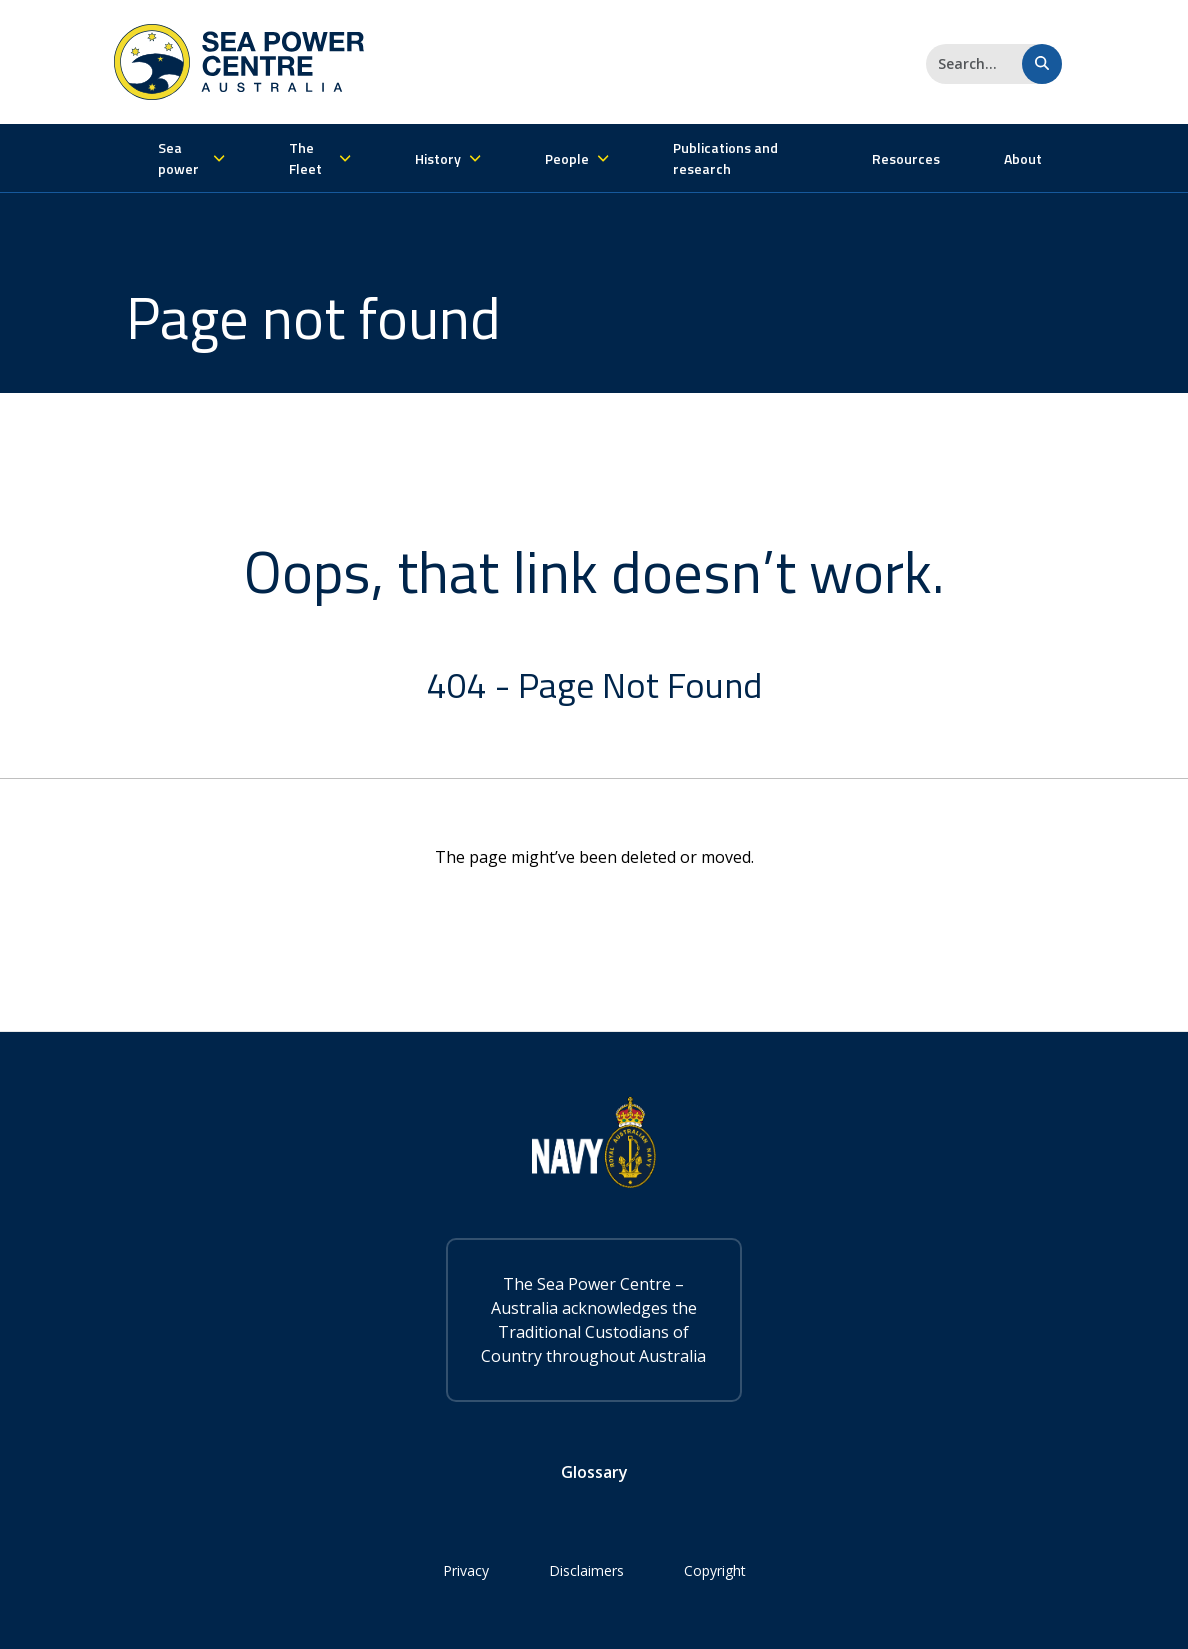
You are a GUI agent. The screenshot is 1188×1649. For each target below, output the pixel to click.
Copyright (715, 1570)
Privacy (466, 1570)
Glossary (594, 1472)
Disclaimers (586, 1570)
